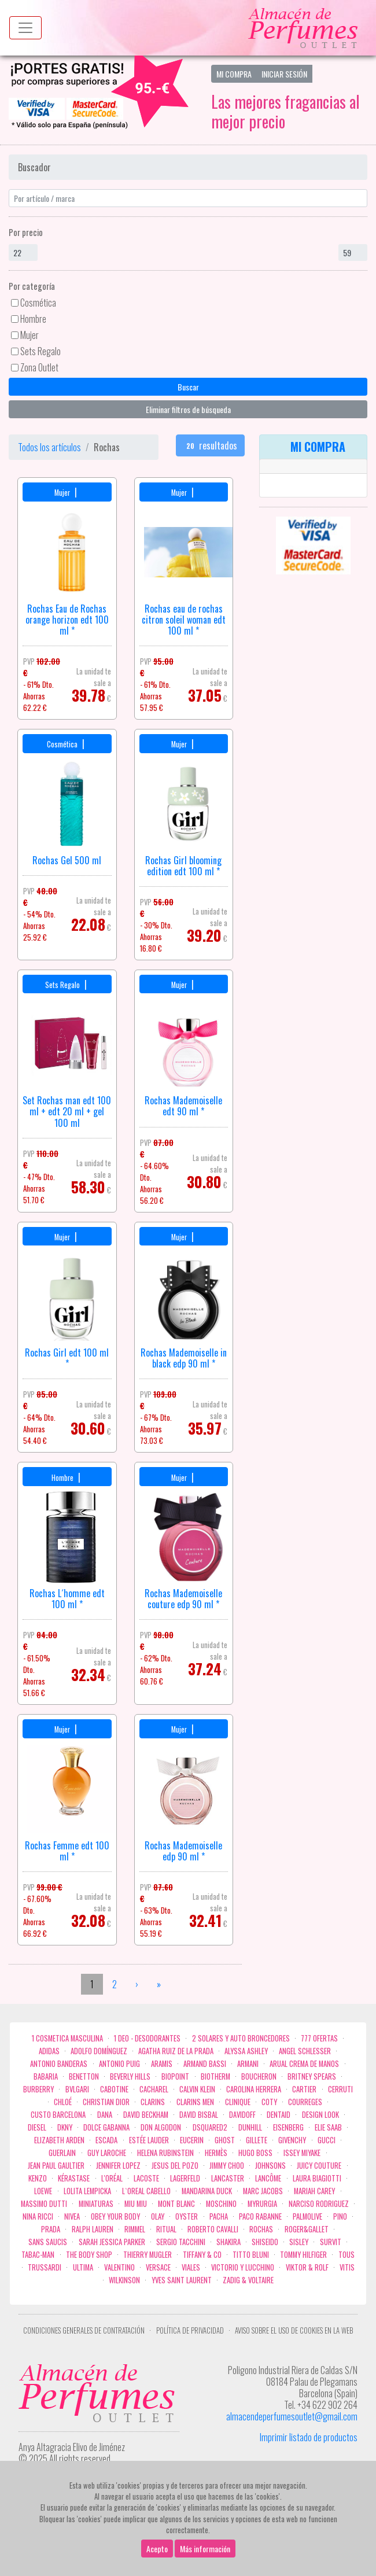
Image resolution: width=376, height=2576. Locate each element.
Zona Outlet (39, 367)
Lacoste (146, 2178)
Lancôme (268, 2178)
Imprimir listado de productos (308, 2437)
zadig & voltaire (248, 2280)
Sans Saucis (47, 2241)
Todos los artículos (49, 447)
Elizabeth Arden (59, 2140)
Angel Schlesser (305, 2051)
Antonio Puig (119, 2063)
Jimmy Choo (226, 2165)
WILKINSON (124, 2280)
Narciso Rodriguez (319, 2203)
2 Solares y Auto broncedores (241, 2038)
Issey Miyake (301, 2152)
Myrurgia (262, 2203)
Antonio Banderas (58, 2063)
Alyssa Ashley (246, 2051)
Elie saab (328, 2127)
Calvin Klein (197, 2089)
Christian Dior (106, 2101)
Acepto (157, 2548)
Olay (157, 2216)
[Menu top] (25, 27)
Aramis (161, 2063)
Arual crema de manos (304, 2063)
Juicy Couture (319, 2165)
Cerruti (340, 2089)
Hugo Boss (255, 2152)
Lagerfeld (185, 2178)
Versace (158, 2267)
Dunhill (250, 2127)
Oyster (186, 2216)
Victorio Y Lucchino (242, 2267)
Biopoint (175, 2076)
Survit (330, 2241)
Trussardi (44, 2267)
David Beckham (145, 2114)
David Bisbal (198, 2114)
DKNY (64, 2127)
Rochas (261, 2229)
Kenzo (37, 2178)
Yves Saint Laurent (182, 2280)
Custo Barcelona (58, 2114)
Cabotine (114, 2089)
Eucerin (192, 2140)
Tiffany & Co (202, 2254)
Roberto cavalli (212, 2229)
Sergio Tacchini (180, 2241)
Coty (269, 2101)
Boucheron (259, 2076)
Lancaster (227, 2178)
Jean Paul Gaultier (56, 2165)
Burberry (38, 2089)
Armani (248, 2063)
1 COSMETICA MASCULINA (67, 2038)
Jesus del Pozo (175, 2165)
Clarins (153, 2101)
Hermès (216, 2152)
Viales (191, 2267)
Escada (106, 2140)
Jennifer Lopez (118, 2165)
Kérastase (74, 2178)
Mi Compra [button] (234, 74)
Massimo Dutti (44, 2203)
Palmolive (307, 2216)
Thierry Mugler (147, 2254)
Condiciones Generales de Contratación (84, 2330)
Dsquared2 (210, 2127)
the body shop (89, 2254)
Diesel (37, 2127)
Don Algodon (161, 2127)
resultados (210, 445)
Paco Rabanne (260, 2216)
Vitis (347, 2267)
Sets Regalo (40, 351)
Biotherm (215, 2076)
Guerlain (62, 2152)
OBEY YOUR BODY (115, 2216)
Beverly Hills (130, 2076)
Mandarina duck (207, 2191)
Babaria (46, 2076)
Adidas (49, 2051)
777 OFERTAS (319, 2038)
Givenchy (292, 2140)
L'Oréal (112, 2178)
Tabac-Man (37, 2254)
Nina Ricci (38, 2216)
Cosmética (38, 302)
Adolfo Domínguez (99, 2051)
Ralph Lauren (92, 2229)
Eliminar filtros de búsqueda (188, 409)
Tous (346, 2254)
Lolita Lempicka (87, 2191)
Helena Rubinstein (165, 2152)
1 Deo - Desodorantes (147, 2038)
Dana (104, 2114)
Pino (340, 2216)
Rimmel (134, 2229)
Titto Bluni (251, 2254)
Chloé (63, 2101)
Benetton (84, 2076)
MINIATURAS (96, 2203)
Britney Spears (311, 2076)
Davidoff (242, 2114)
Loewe (43, 2191)
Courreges (305, 2101)
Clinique (237, 2101)
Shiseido (265, 2241)
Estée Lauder (149, 2140)
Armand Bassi (204, 2063)
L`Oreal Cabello (146, 2191)
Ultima (83, 2267)
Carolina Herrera (253, 2089)
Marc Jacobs (263, 2191)
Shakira (228, 2241)
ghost (225, 2140)
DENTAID (278, 2114)
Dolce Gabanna (106, 2127)
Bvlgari (77, 2089)
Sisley (298, 2241)
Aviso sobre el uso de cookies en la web (294, 2330)
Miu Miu (135, 2203)
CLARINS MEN (195, 2101)
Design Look (320, 2114)
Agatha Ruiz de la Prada (175, 2051)
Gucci (327, 2140)
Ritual (166, 2229)
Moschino (221, 2203)
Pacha (218, 2216)
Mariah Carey (314, 2191)
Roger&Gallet (307, 2229)
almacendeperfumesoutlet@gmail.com (291, 2416)
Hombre (33, 319)
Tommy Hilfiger (303, 2254)
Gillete (256, 2140)
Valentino (119, 2267)
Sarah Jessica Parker (112, 2241)
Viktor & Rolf (307, 2267)
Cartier (304, 2089)
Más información (205, 2548)
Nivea (72, 2216)
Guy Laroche (106, 2152)
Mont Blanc (176, 2203)
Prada (50, 2229)
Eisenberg (288, 2127)
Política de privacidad (190, 2330)
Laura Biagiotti (317, 2178)
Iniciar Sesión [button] (284, 74)
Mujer (29, 335)
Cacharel (153, 2089)
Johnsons (270, 2165)
